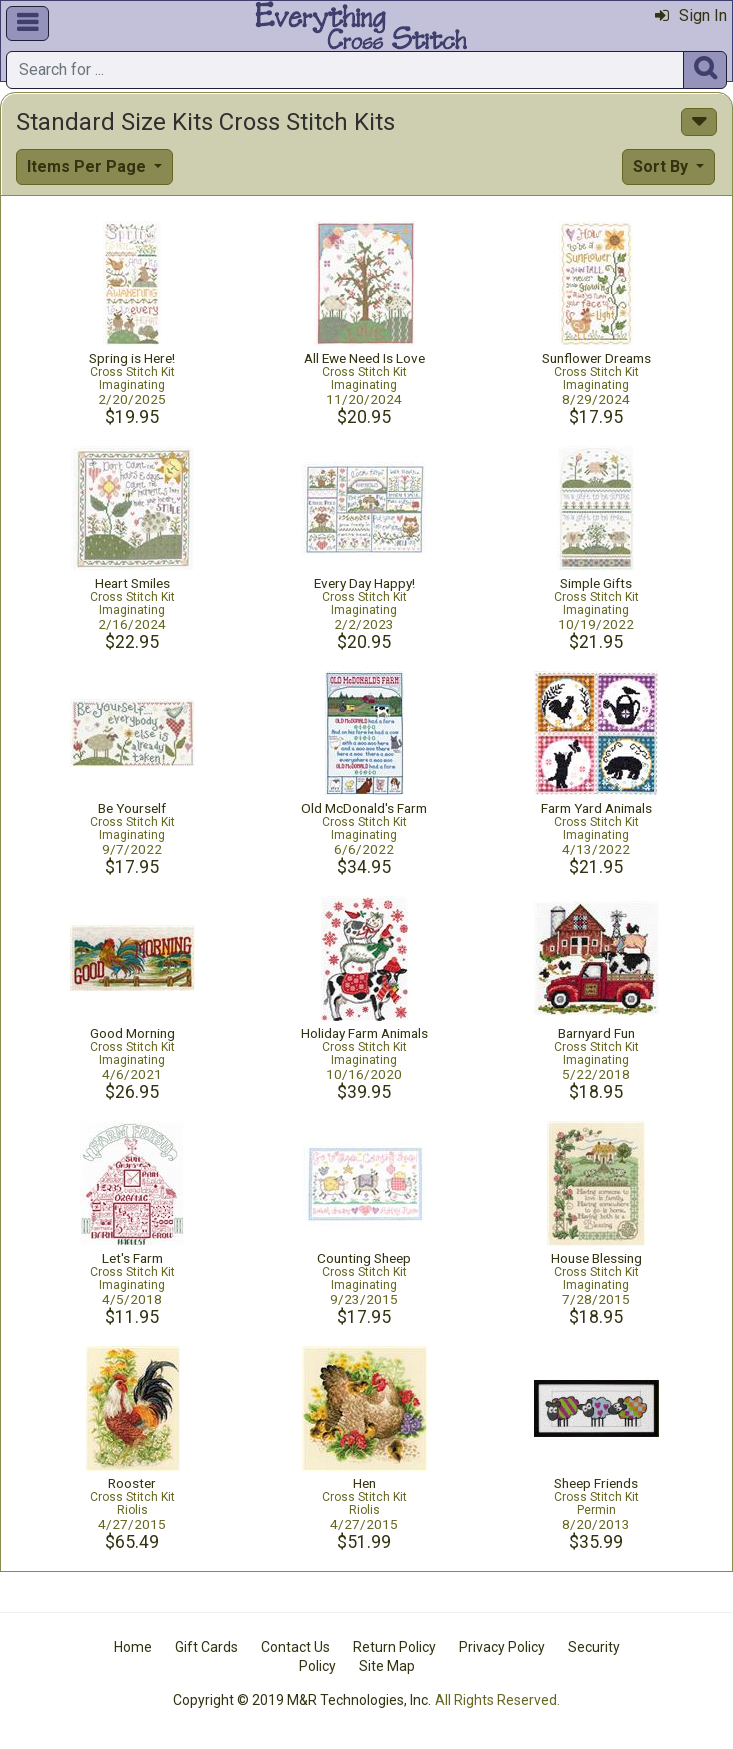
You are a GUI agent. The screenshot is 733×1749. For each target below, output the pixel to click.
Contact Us (295, 1647)
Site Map (387, 1666)
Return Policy (394, 1647)
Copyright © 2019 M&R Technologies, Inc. (302, 1700)
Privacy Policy (502, 1647)
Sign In (691, 15)
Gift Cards (206, 1647)
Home (133, 1647)
